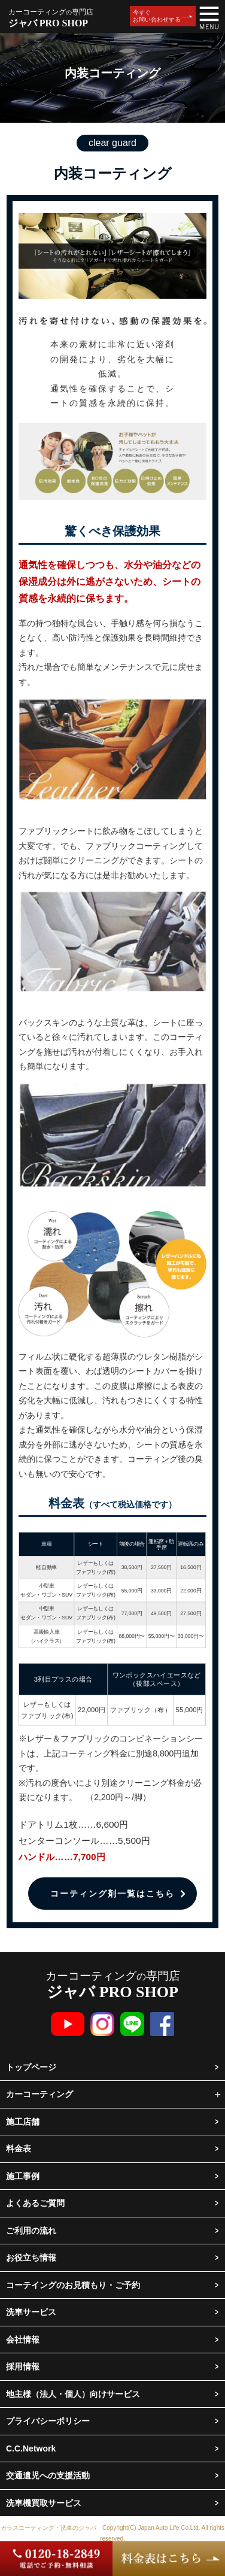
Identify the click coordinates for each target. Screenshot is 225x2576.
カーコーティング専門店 (112, 1985)
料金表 (18, 2148)
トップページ (31, 2067)
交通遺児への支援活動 (48, 2475)
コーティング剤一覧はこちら (112, 1893)
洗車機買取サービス (43, 2503)
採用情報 (22, 2366)
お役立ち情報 (31, 2257)
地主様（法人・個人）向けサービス (73, 2394)
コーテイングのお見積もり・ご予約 (73, 2285)
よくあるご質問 (35, 2203)
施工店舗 (22, 2121)
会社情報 (22, 2339)
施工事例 (22, 2176)
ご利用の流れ (31, 2230)
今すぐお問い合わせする (157, 16)
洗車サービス (31, 2312)
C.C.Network (31, 2448)
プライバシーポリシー (48, 2421)
